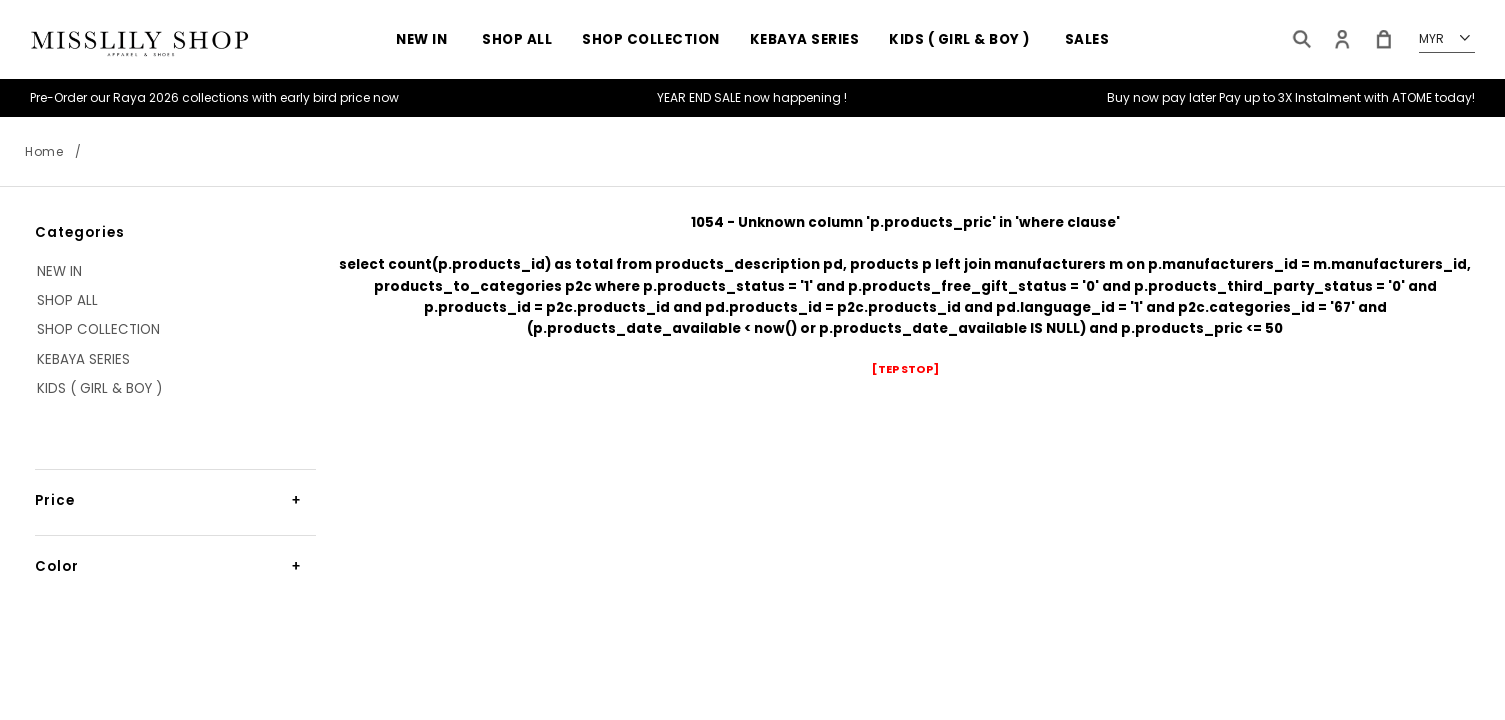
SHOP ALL (517, 39)
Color (57, 566)
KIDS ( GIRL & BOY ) (959, 39)
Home (44, 151)
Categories (80, 232)
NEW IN (421, 39)
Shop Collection (651, 39)
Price (55, 500)
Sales (1087, 39)
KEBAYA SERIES (805, 39)
